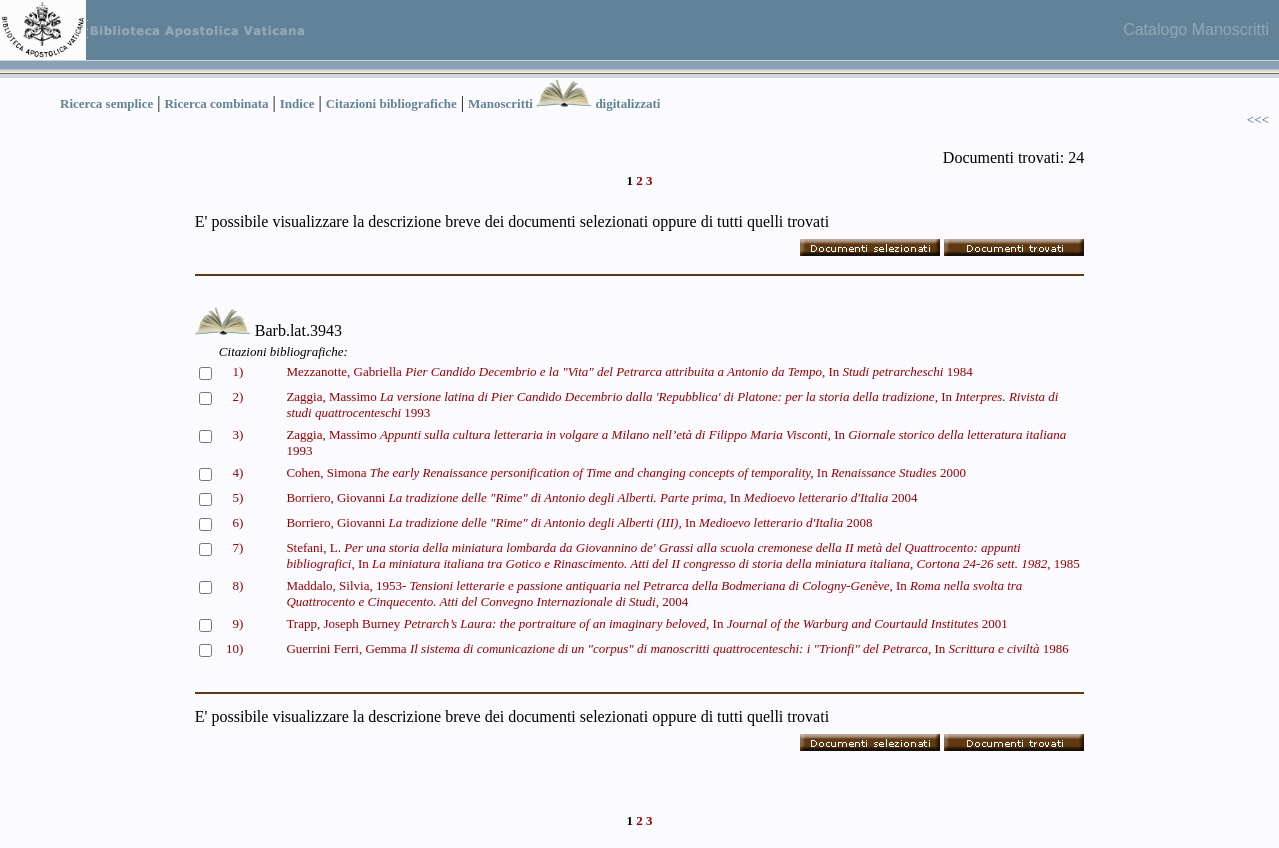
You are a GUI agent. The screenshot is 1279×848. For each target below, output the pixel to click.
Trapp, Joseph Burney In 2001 (646, 623)
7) (237, 547)
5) (237, 497)
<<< (1258, 119)
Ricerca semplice (106, 103)
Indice (297, 103)
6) (237, 522)
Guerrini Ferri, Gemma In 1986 (677, 648)
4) (237, 472)
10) (234, 648)
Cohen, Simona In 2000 (626, 472)
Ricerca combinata (216, 103)
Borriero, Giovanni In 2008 (579, 522)
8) (237, 585)
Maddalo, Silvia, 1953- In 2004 (654, 593)
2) (237, 396)
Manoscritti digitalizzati (564, 103)
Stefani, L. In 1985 (682, 555)
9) (237, 623)
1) (237, 371)
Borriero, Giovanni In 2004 (601, 497)
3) (237, 434)
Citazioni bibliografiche (391, 103)
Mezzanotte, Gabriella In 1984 (629, 371)
